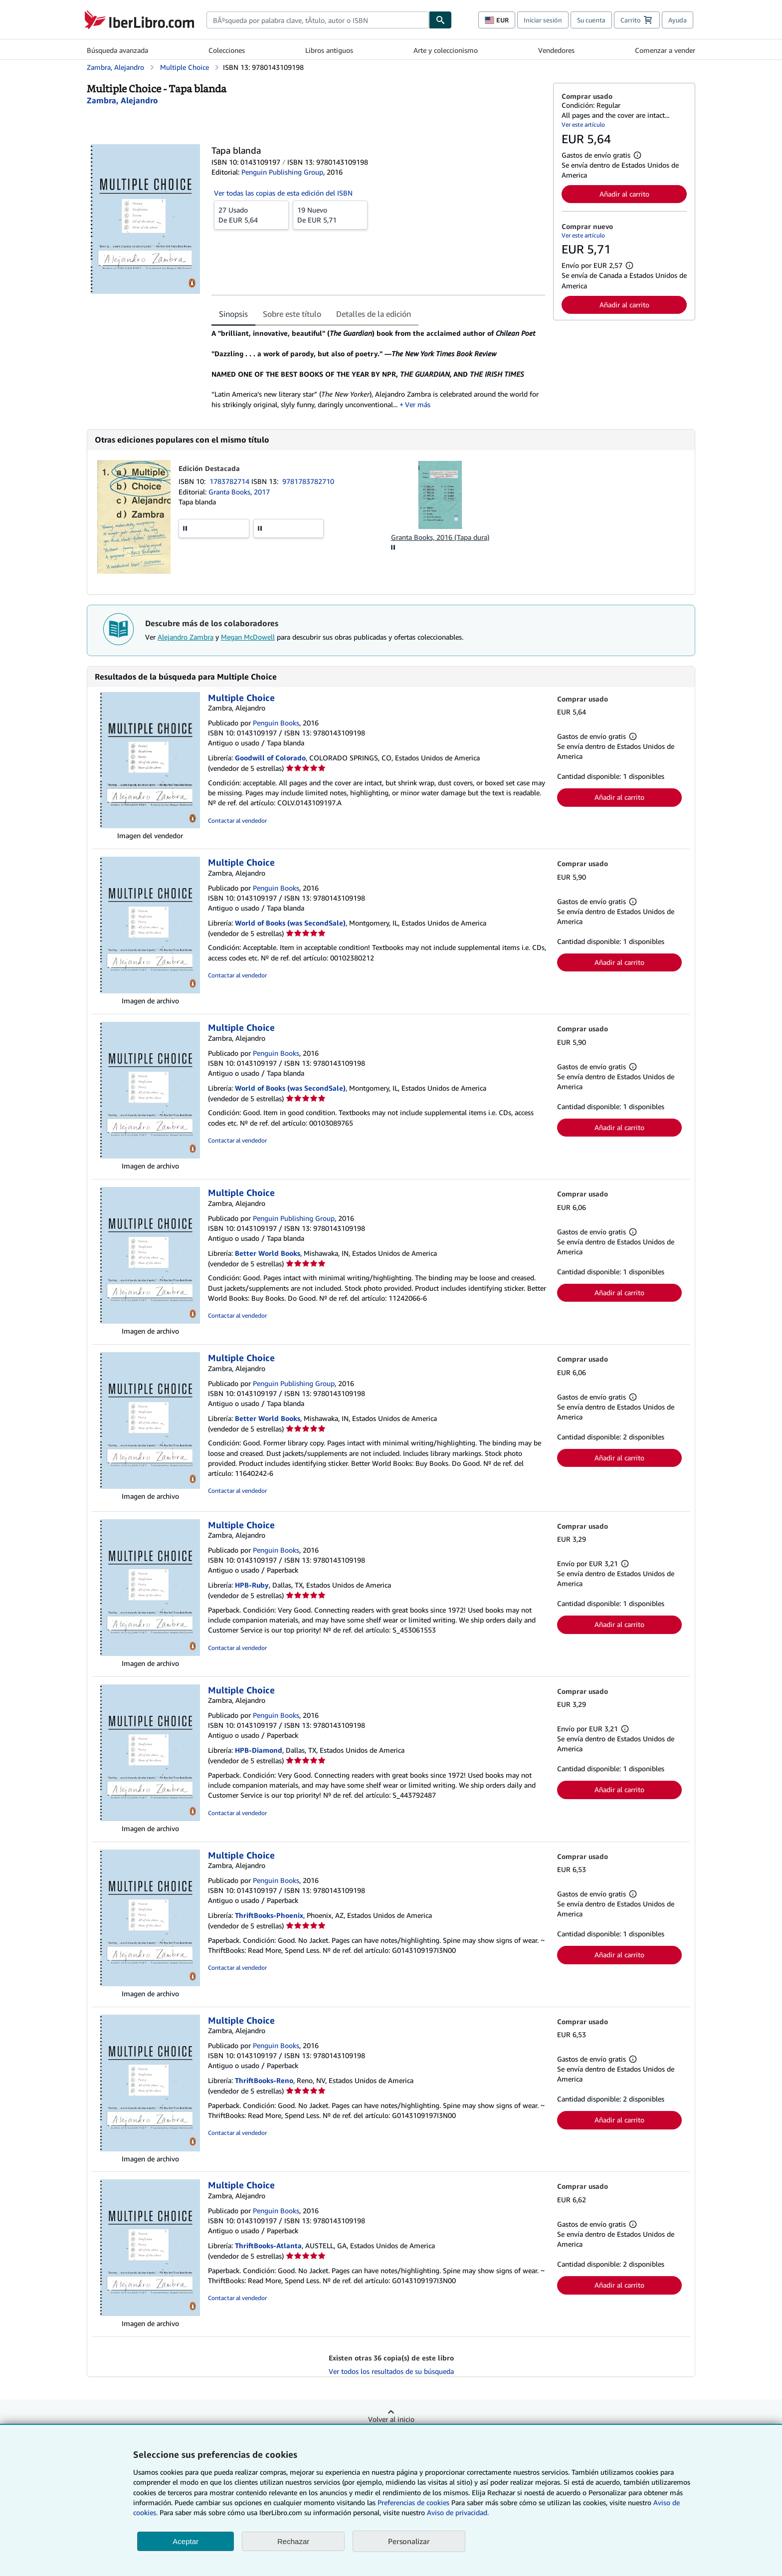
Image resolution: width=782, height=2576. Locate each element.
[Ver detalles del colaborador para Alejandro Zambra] (122, 100)
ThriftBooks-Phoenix (269, 1915)
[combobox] (317, 19)
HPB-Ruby (252, 1585)
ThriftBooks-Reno (264, 2080)
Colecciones (226, 50)
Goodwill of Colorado (270, 757)
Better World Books (267, 1253)
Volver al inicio (391, 2419)
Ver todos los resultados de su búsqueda (391, 2371)
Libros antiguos (329, 50)
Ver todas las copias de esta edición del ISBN (283, 193)
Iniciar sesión (543, 20)
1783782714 (230, 481)
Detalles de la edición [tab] (373, 314)
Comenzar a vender (665, 50)
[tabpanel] (378, 368)
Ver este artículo (583, 124)
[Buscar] (440, 19)
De (251, 214)
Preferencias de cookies (413, 2502)
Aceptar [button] (185, 2541)
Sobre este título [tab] (292, 314)
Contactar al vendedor (237, 820)
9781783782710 (308, 481)
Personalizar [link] (409, 2541)
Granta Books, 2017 (239, 491)
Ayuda (677, 20)
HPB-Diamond (258, 1750)
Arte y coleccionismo (445, 50)
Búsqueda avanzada (117, 50)
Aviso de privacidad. (458, 2512)
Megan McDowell (248, 637)
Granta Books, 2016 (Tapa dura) (440, 537)
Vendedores (556, 50)
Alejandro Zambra (185, 637)
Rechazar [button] (293, 2541)
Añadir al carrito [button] (624, 194)
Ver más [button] (417, 404)
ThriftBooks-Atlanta (268, 2245)
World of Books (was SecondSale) (290, 923)
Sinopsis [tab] (233, 314)
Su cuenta (591, 20)
